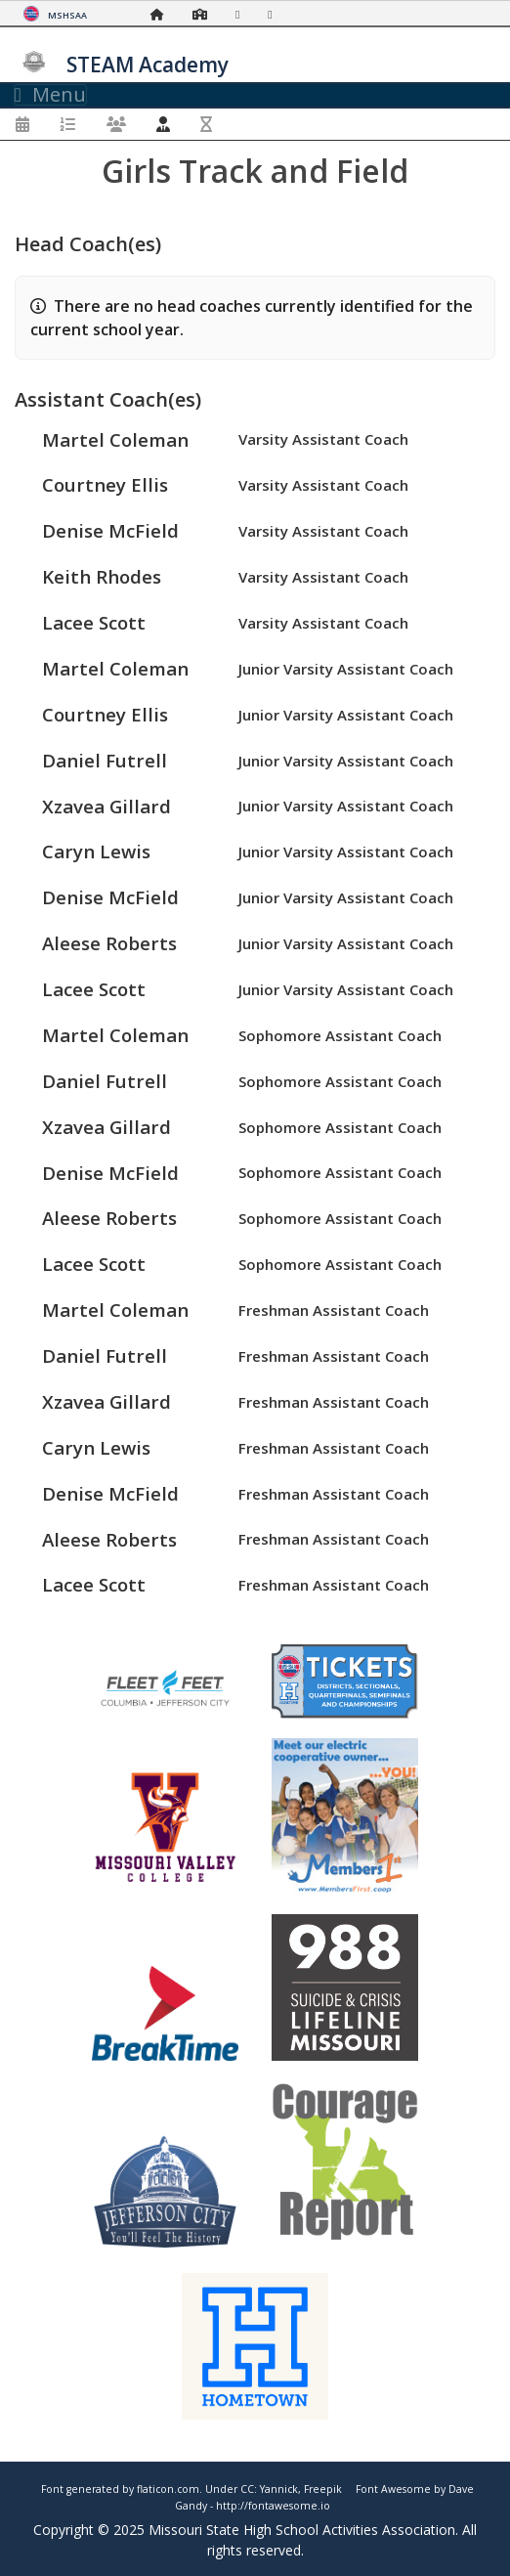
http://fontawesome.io (273, 2505)
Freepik (323, 2489)
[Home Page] (162, 14)
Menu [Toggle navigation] (50, 95)
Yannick (279, 2489)
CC (247, 2489)
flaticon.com (168, 2489)
